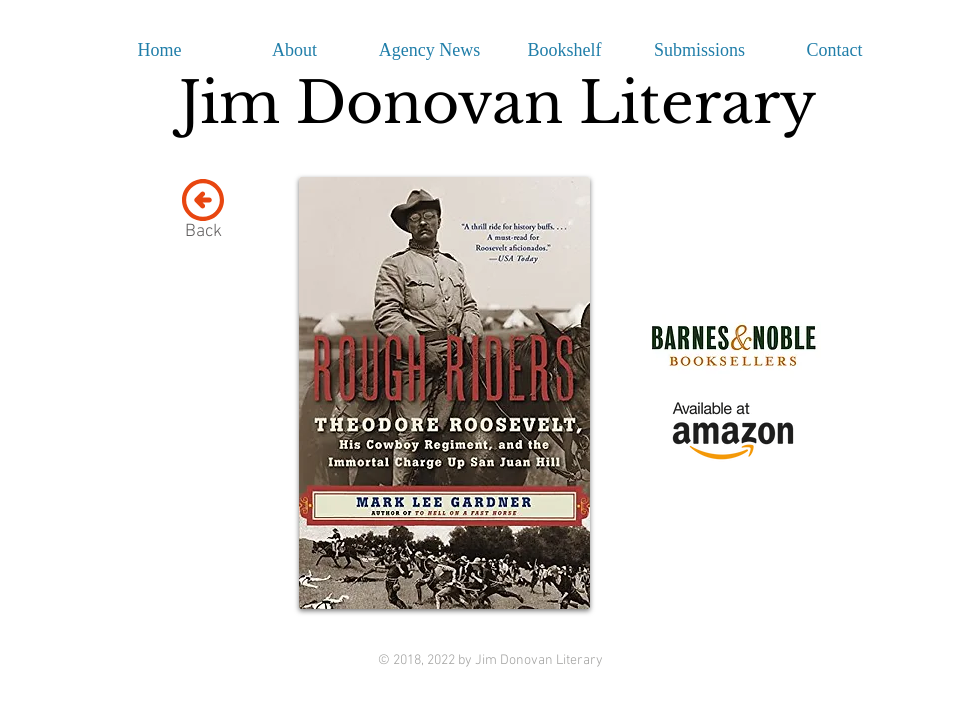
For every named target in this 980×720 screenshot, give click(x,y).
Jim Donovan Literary (497, 103)
